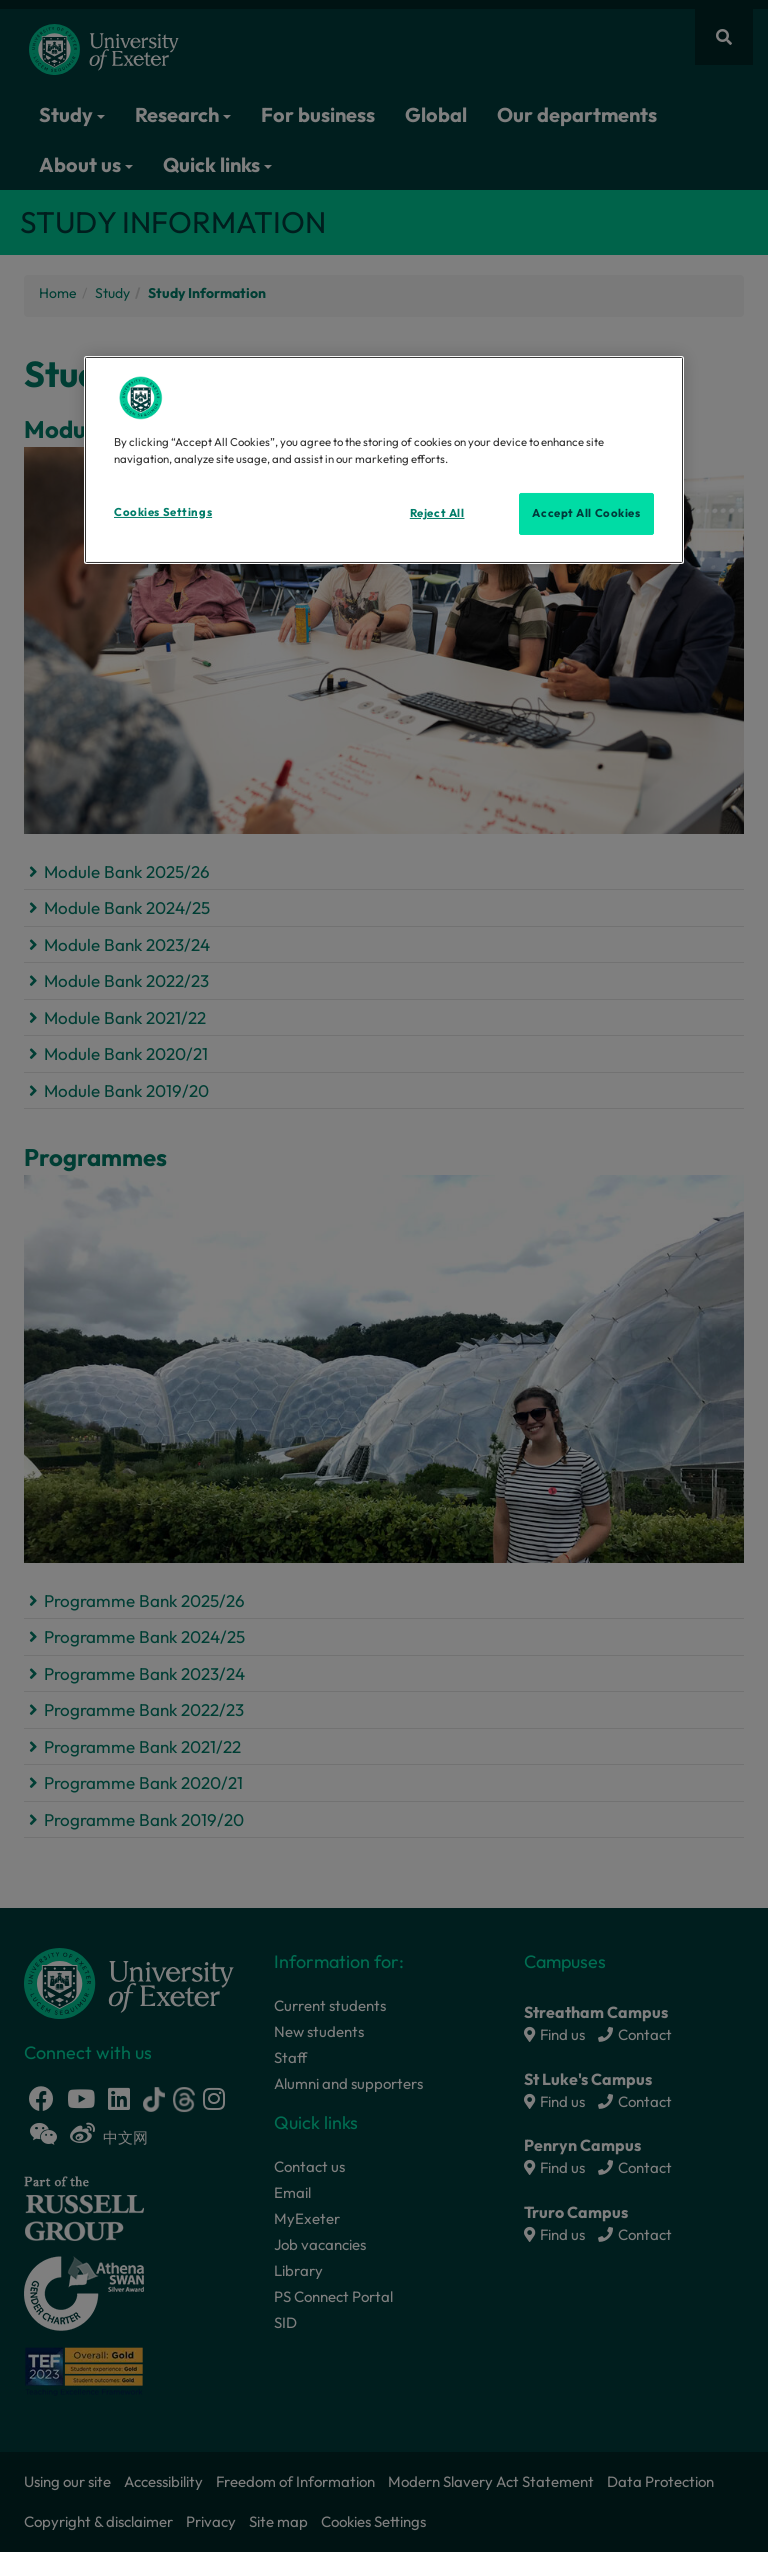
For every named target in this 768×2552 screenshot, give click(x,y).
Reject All (437, 513)
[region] (384, 460)
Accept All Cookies (586, 513)
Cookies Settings (163, 512)
